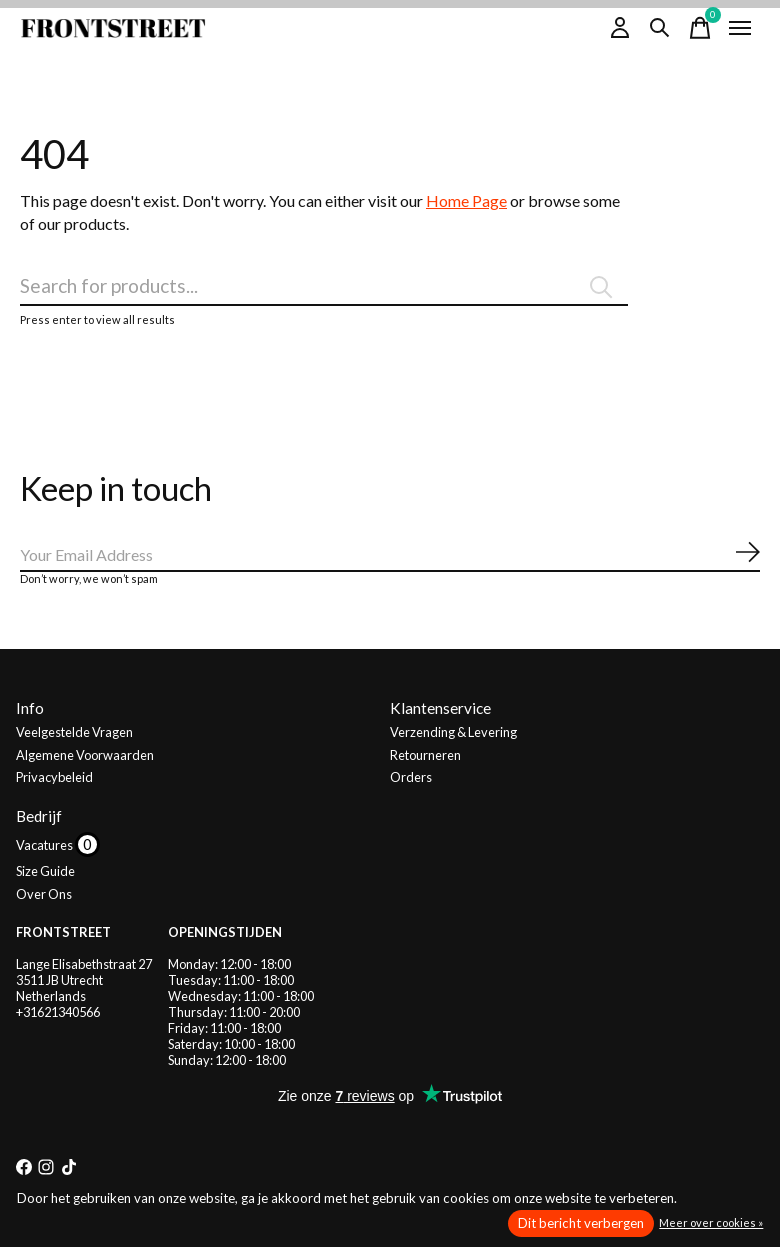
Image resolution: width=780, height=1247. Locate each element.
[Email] (390, 555)
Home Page (466, 200)
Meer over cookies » (711, 1222)
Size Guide (45, 871)
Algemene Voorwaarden (85, 755)
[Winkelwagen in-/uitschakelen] (700, 28)
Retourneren (425, 755)
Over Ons (44, 894)
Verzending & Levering (453, 732)
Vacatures (45, 845)
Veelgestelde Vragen (74, 732)
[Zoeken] (324, 286)
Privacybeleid (54, 777)
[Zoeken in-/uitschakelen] (660, 28)
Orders (411, 777)
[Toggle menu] (740, 28)
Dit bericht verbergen (581, 1223)
